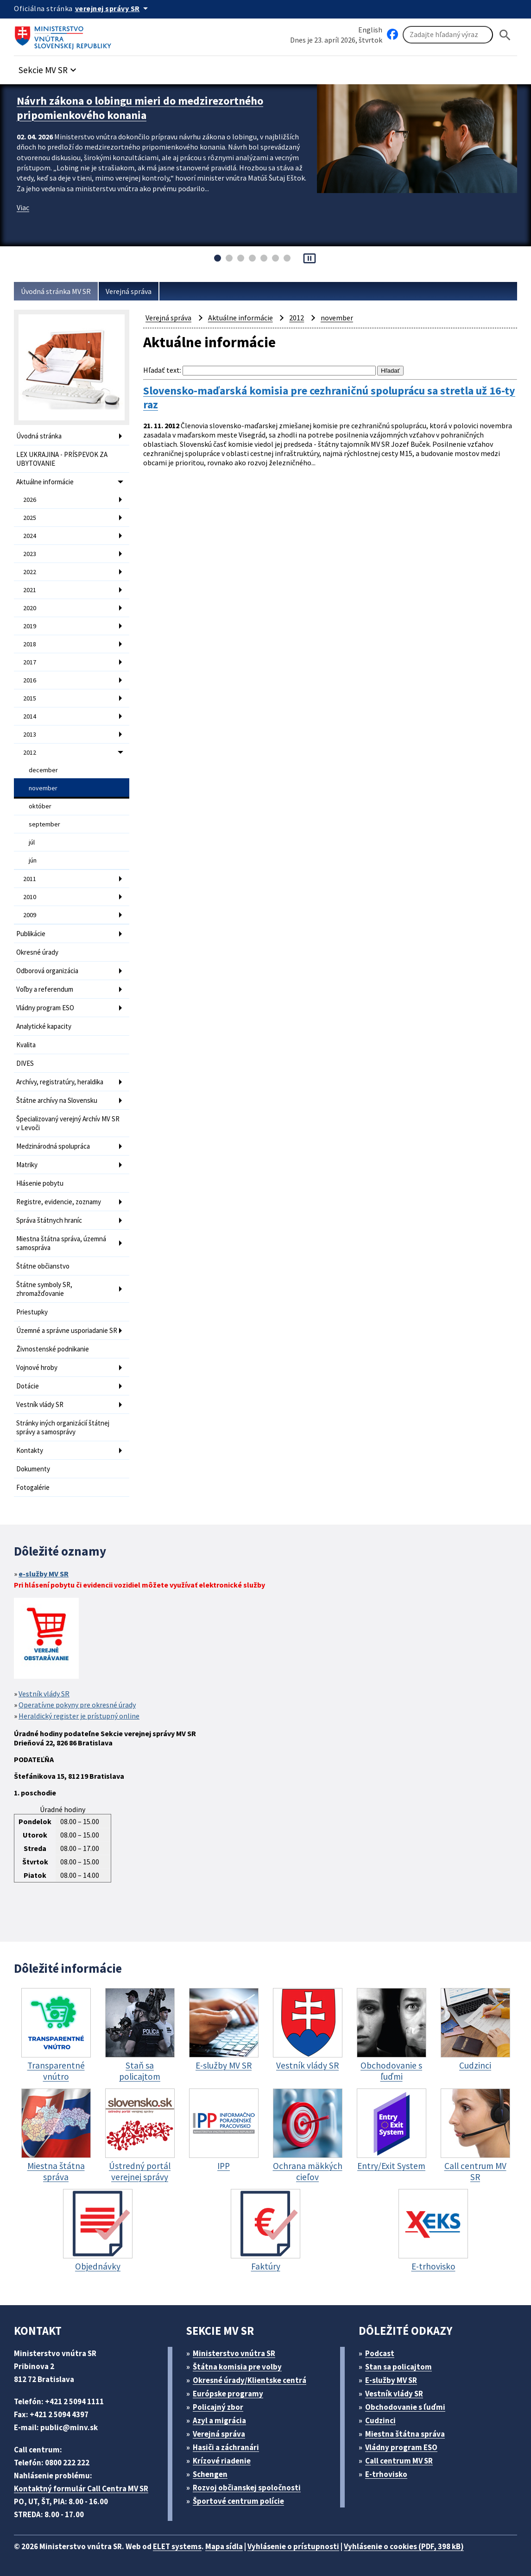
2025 (29, 517)
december (43, 770)
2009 (29, 915)
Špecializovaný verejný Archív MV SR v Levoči (68, 1123)
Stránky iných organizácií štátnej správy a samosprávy (62, 1427)
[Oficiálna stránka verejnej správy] (113, 8)
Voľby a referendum (44, 989)
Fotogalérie (33, 1487)
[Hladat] (505, 35)
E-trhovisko (386, 2474)
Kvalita (26, 1044)
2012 (29, 752)
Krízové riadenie (222, 2461)
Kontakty (29, 1450)
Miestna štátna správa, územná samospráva (61, 1243)
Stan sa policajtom (398, 2367)
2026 (29, 499)
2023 (29, 554)
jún (33, 860)
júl (32, 842)
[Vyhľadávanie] (448, 35)
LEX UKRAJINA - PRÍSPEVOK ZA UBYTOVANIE (61, 459)
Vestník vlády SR (39, 1404)
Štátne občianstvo (43, 1266)
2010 (29, 897)
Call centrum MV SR (399, 2461)
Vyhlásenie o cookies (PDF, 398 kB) (404, 2546)
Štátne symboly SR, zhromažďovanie (44, 1289)
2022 (29, 572)
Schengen (210, 2474)
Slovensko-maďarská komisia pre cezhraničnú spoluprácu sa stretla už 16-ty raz (329, 398)
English (370, 29)
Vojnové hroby (36, 1367)
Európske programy (228, 2393)
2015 (29, 698)
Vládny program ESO (45, 1007)
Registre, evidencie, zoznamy (58, 1201)
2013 (29, 734)
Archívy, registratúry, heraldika (59, 1081)
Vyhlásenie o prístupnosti (293, 2546)
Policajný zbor (218, 2407)
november (43, 788)
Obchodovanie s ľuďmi (405, 2407)
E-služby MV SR (391, 2380)
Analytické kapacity (43, 1026)
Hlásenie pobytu (39, 1183)
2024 (29, 535)
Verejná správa (129, 291)
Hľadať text (161, 370)
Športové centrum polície (238, 2501)
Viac (23, 207)
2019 (29, 626)
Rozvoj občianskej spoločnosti (247, 2487)
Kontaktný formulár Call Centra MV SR (81, 2488)
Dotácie (27, 1386)
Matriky (27, 1164)
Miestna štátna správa (405, 2434)
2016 (29, 680)
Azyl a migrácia (219, 2420)
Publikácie (30, 933)
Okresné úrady (37, 952)
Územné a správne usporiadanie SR (66, 1330)
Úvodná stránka (39, 435)
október (40, 806)
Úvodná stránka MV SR (56, 291)
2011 (29, 879)
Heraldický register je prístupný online (79, 1715)
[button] (49, 67)
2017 (29, 662)
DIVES (25, 1063)
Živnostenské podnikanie (52, 1348)
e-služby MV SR (44, 1573)
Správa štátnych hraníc (49, 1220)
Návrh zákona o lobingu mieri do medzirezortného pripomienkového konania (140, 108)
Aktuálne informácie (45, 481)
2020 (29, 608)
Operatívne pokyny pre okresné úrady (77, 1704)
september (44, 824)
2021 (29, 590)
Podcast (379, 2353)
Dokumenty (33, 1468)
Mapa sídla (224, 2546)
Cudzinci (380, 2420)
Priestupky (32, 1311)
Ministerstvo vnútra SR (234, 2353)
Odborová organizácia (47, 970)
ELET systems (177, 2546)
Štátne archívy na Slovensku (56, 1100)
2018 (29, 644)
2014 (29, 716)
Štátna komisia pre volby (237, 2367)
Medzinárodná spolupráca (53, 1146)
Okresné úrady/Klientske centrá (249, 2380)
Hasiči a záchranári (226, 2447)
